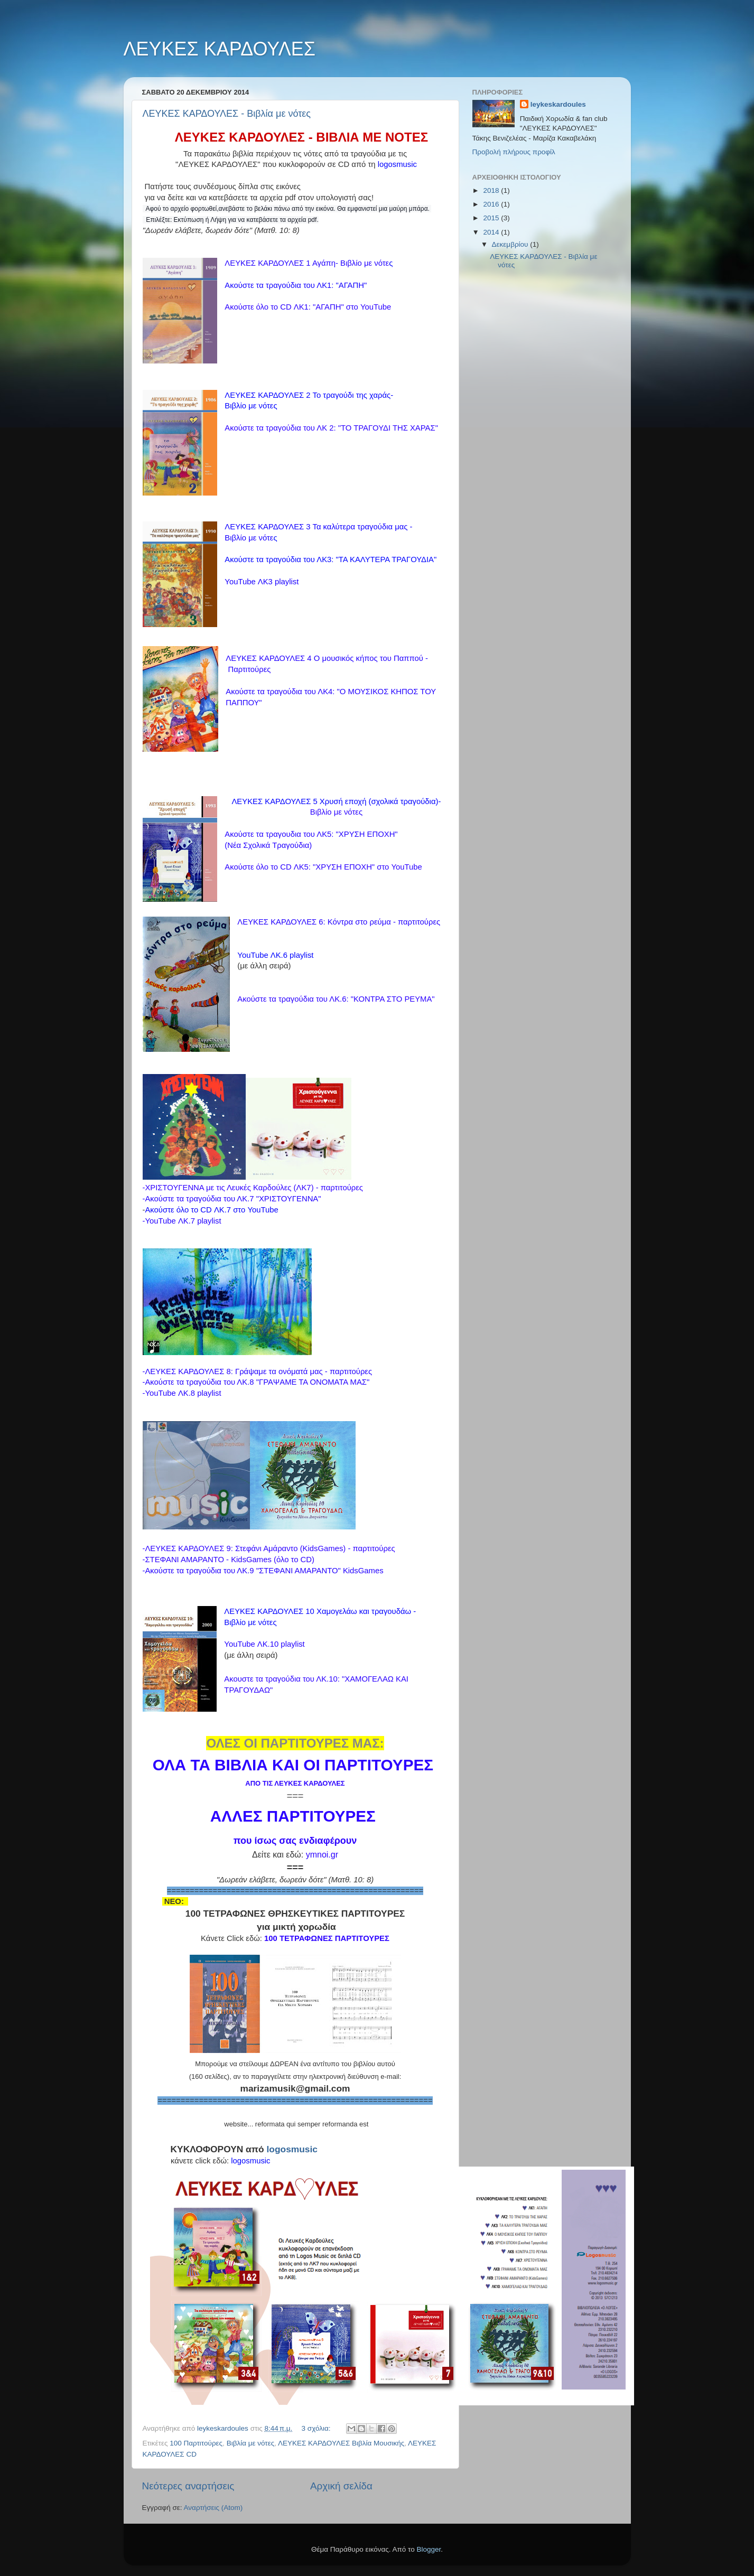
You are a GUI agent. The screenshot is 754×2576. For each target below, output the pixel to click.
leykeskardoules (558, 104)
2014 (492, 232)
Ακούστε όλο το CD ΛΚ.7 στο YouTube (211, 1210)
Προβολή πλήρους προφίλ (513, 152)
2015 (492, 218)
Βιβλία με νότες (251, 2443)
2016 (492, 204)
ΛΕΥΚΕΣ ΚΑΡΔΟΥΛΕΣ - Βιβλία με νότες (227, 113)
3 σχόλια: (317, 2428)
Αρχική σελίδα (341, 2485)
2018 (492, 190)
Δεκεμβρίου (511, 244)
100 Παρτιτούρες (196, 2443)
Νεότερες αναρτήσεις (188, 2485)
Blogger (429, 2549)
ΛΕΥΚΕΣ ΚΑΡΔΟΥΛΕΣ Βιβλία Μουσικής (341, 2443)
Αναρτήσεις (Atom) (213, 2508)
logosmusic (292, 2149)
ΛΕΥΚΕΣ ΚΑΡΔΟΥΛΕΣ (220, 49)
